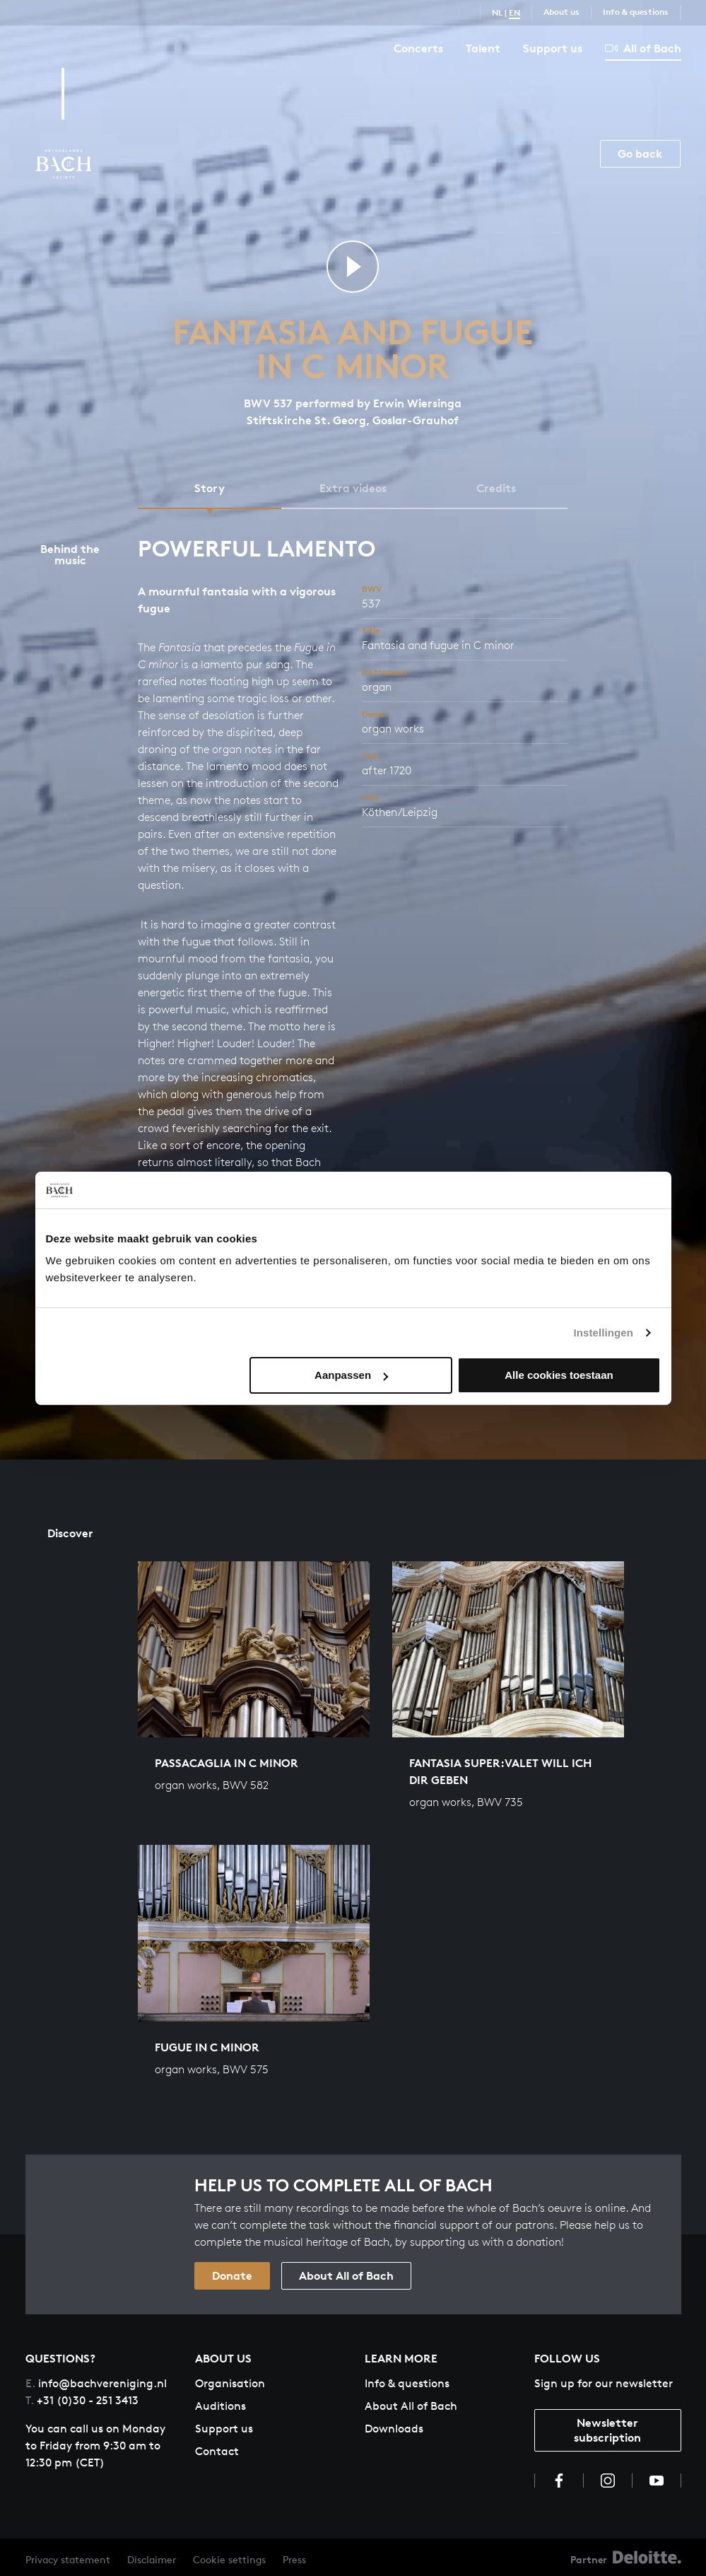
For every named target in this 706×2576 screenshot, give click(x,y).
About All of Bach (346, 2275)
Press (294, 2559)
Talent (483, 48)
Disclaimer (151, 2559)
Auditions (220, 2406)
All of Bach (643, 48)
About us (561, 11)
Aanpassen (351, 1375)
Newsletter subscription (607, 2429)
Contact (217, 2451)
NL (497, 12)
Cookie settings (229, 2559)
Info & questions (636, 11)
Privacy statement (67, 2559)
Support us (552, 48)
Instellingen (604, 1333)
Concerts (418, 48)
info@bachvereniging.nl (96, 2383)
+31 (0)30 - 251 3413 (82, 2400)
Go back (640, 153)
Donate (232, 2275)
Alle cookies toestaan (559, 1375)
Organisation (230, 2383)
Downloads (394, 2428)
